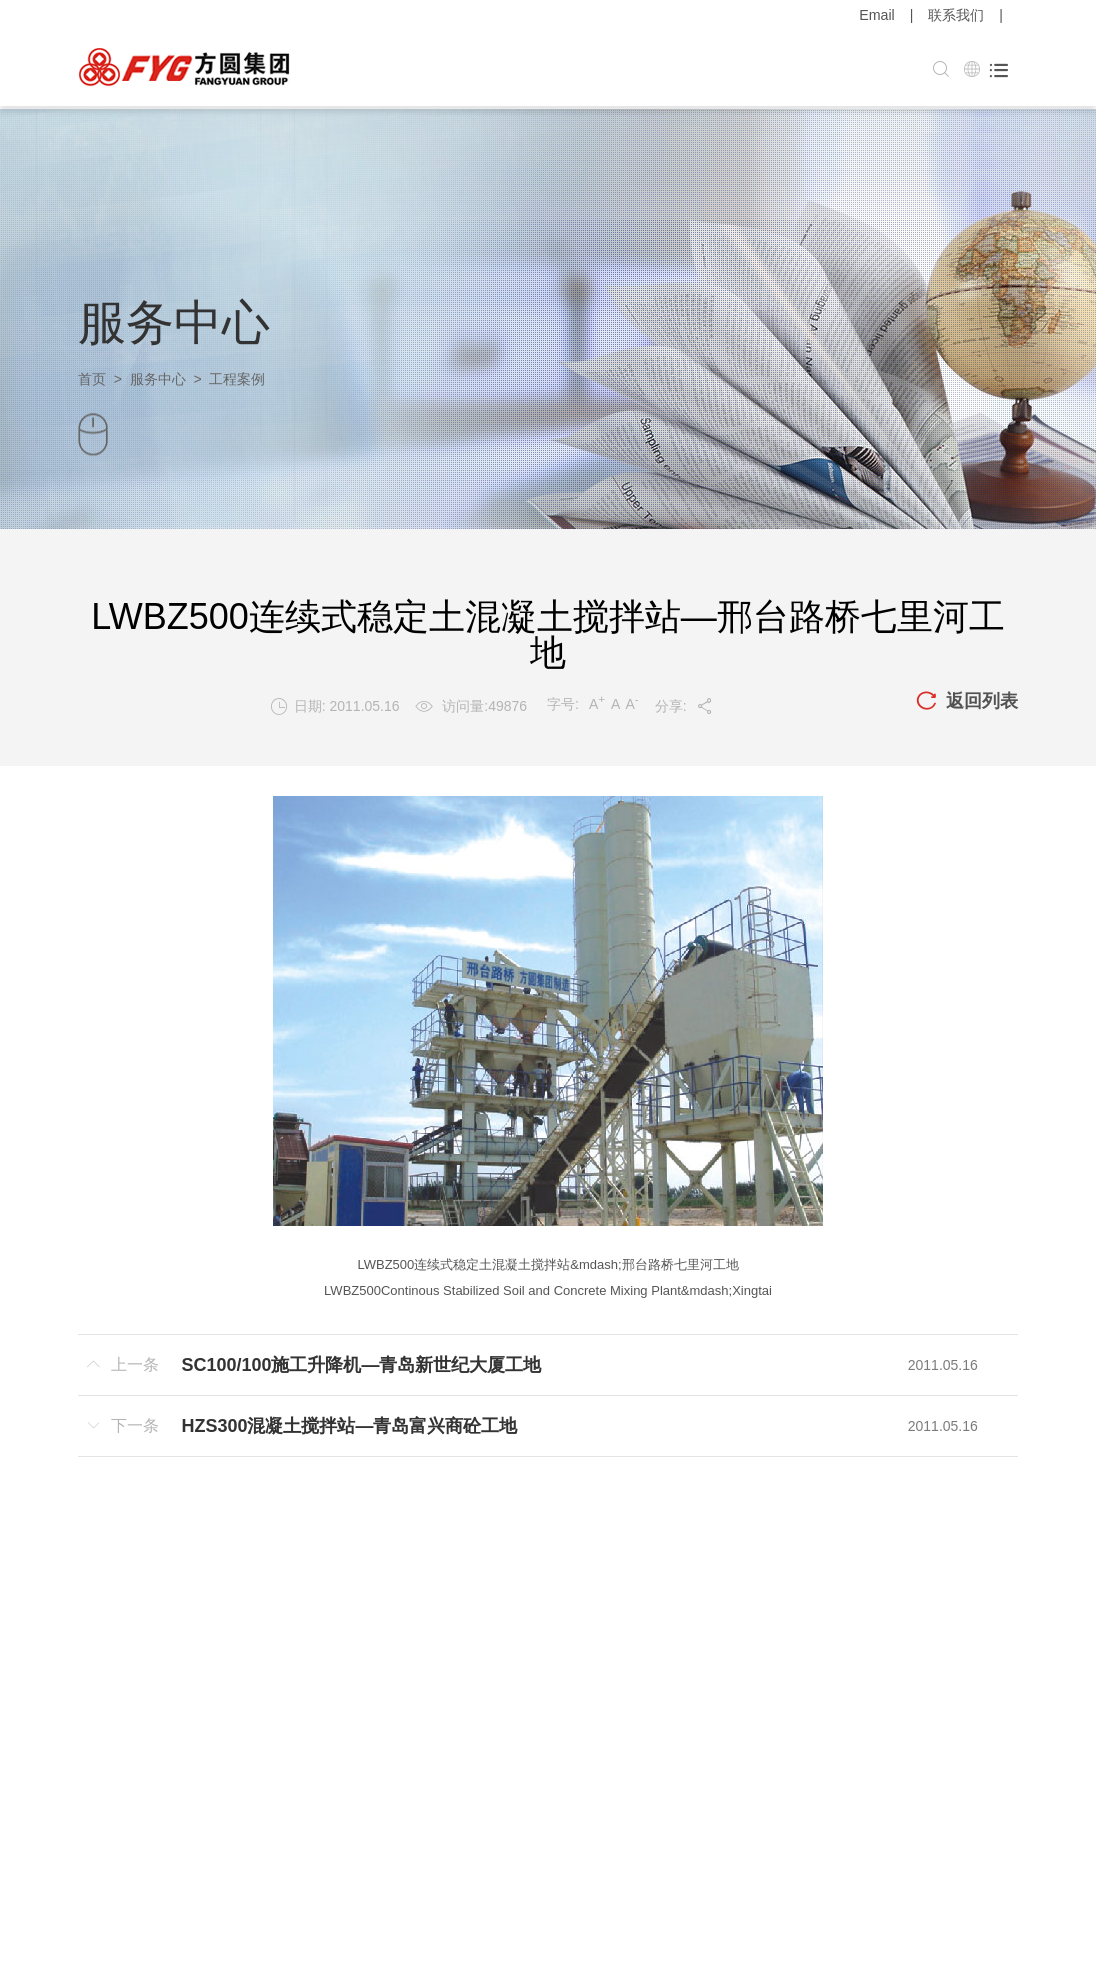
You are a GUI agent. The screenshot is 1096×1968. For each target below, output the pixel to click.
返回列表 (967, 699)
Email (877, 15)
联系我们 (956, 15)
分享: (684, 703)
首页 (92, 376)
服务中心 (158, 376)
